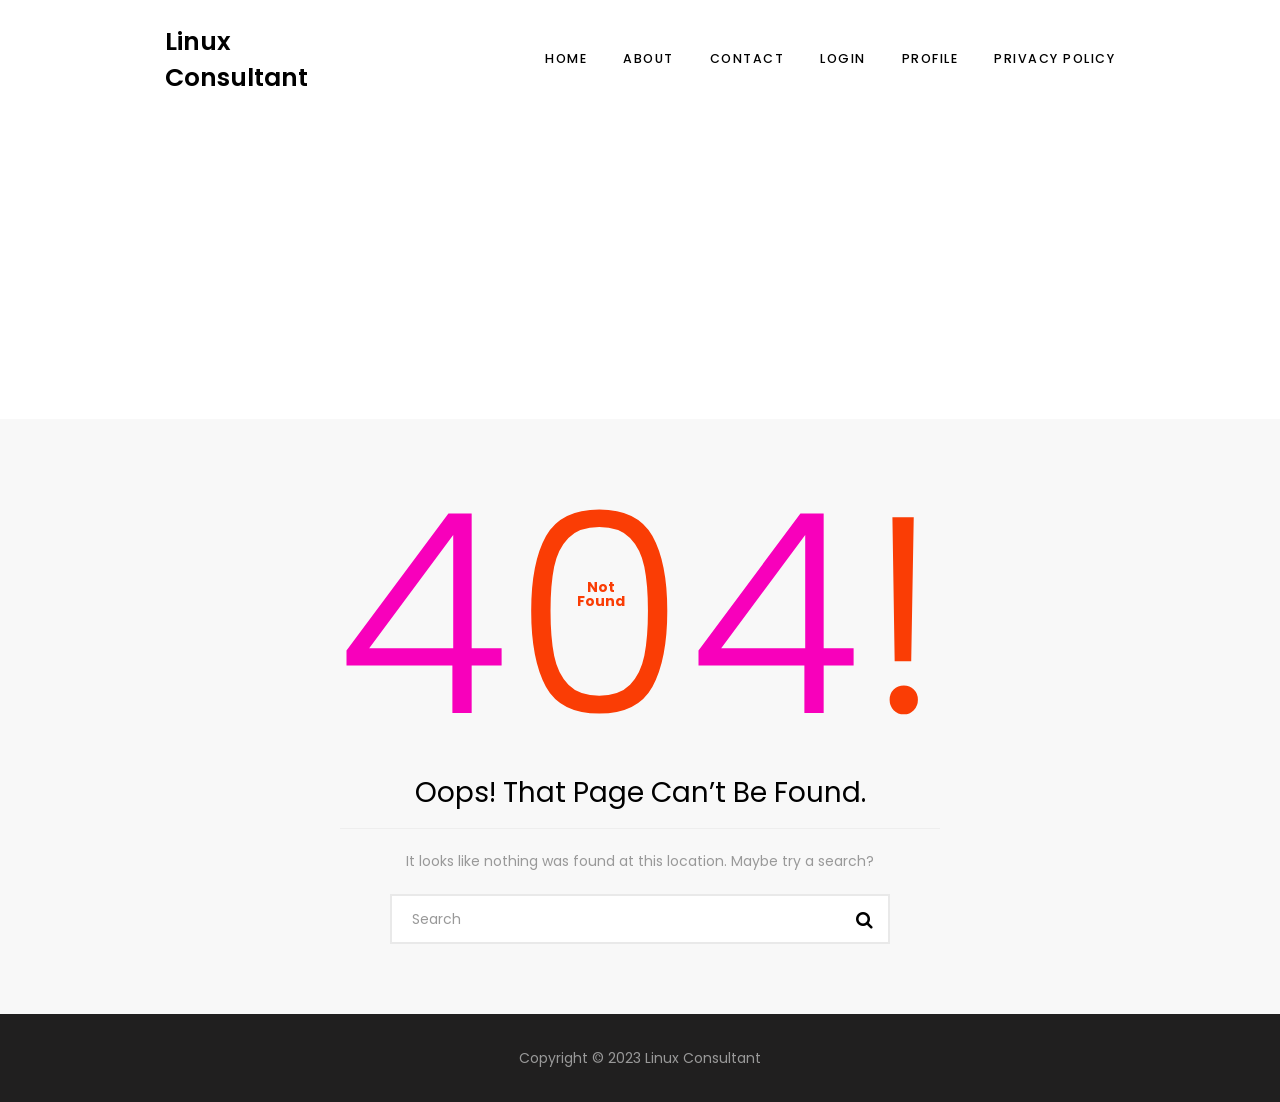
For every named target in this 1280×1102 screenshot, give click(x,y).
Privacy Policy (1054, 58)
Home (566, 58)
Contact (747, 58)
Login (843, 58)
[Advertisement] (640, 245)
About (648, 58)
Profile (930, 58)
